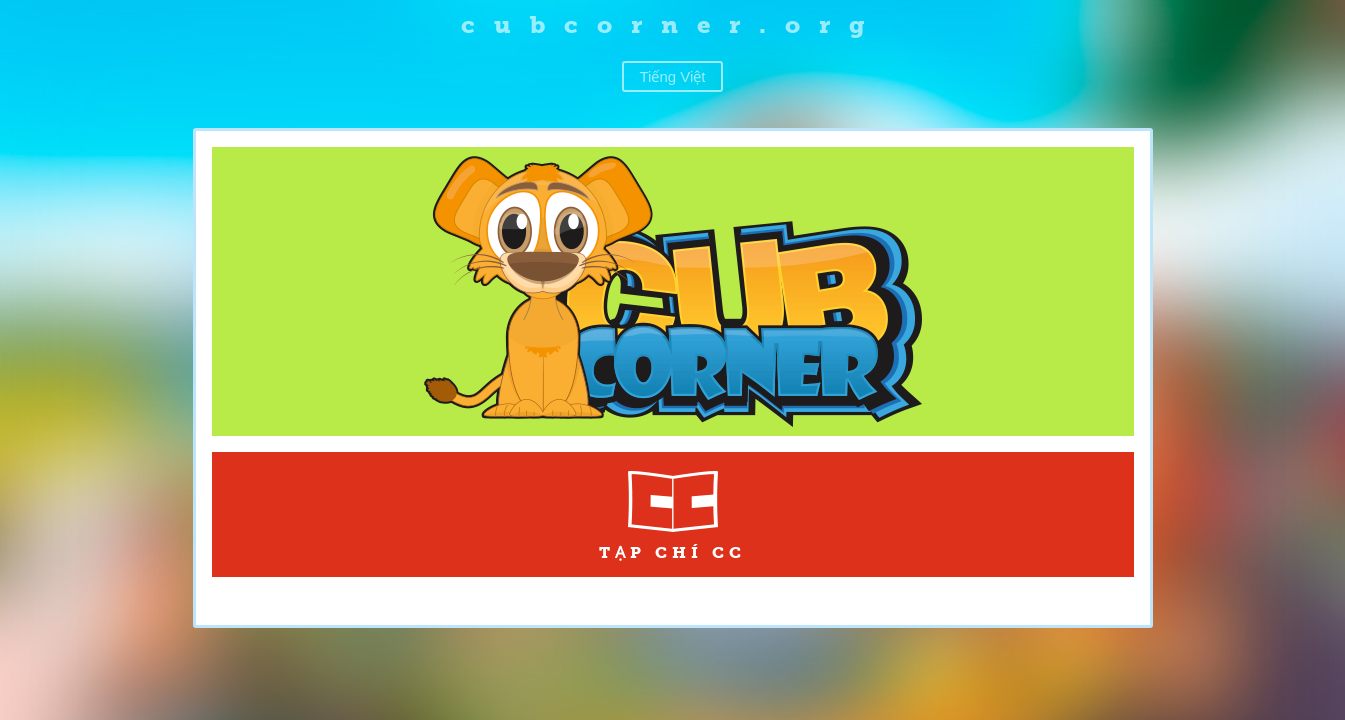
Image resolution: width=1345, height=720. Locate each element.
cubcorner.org (672, 24)
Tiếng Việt (672, 76)
